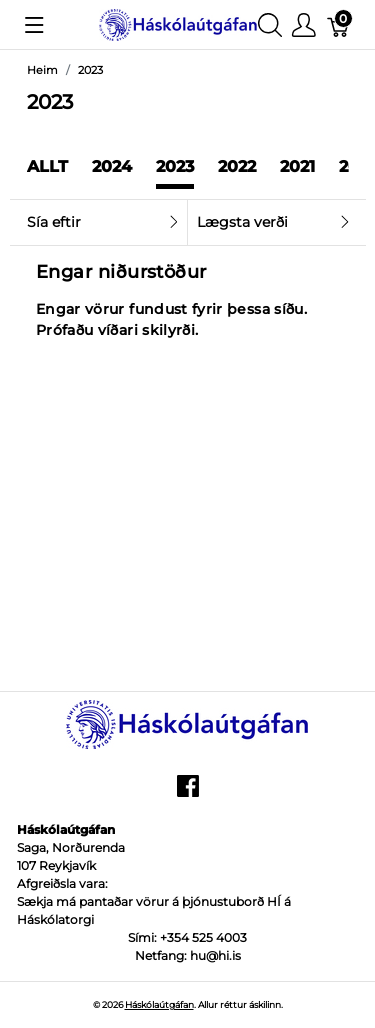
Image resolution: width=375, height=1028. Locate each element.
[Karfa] (339, 24)
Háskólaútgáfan (159, 1004)
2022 (237, 166)
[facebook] (188, 793)
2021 (297, 166)
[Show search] (270, 24)
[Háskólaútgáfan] (178, 23)
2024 (112, 166)
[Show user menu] (304, 24)
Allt (47, 166)
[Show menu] (34, 25)
